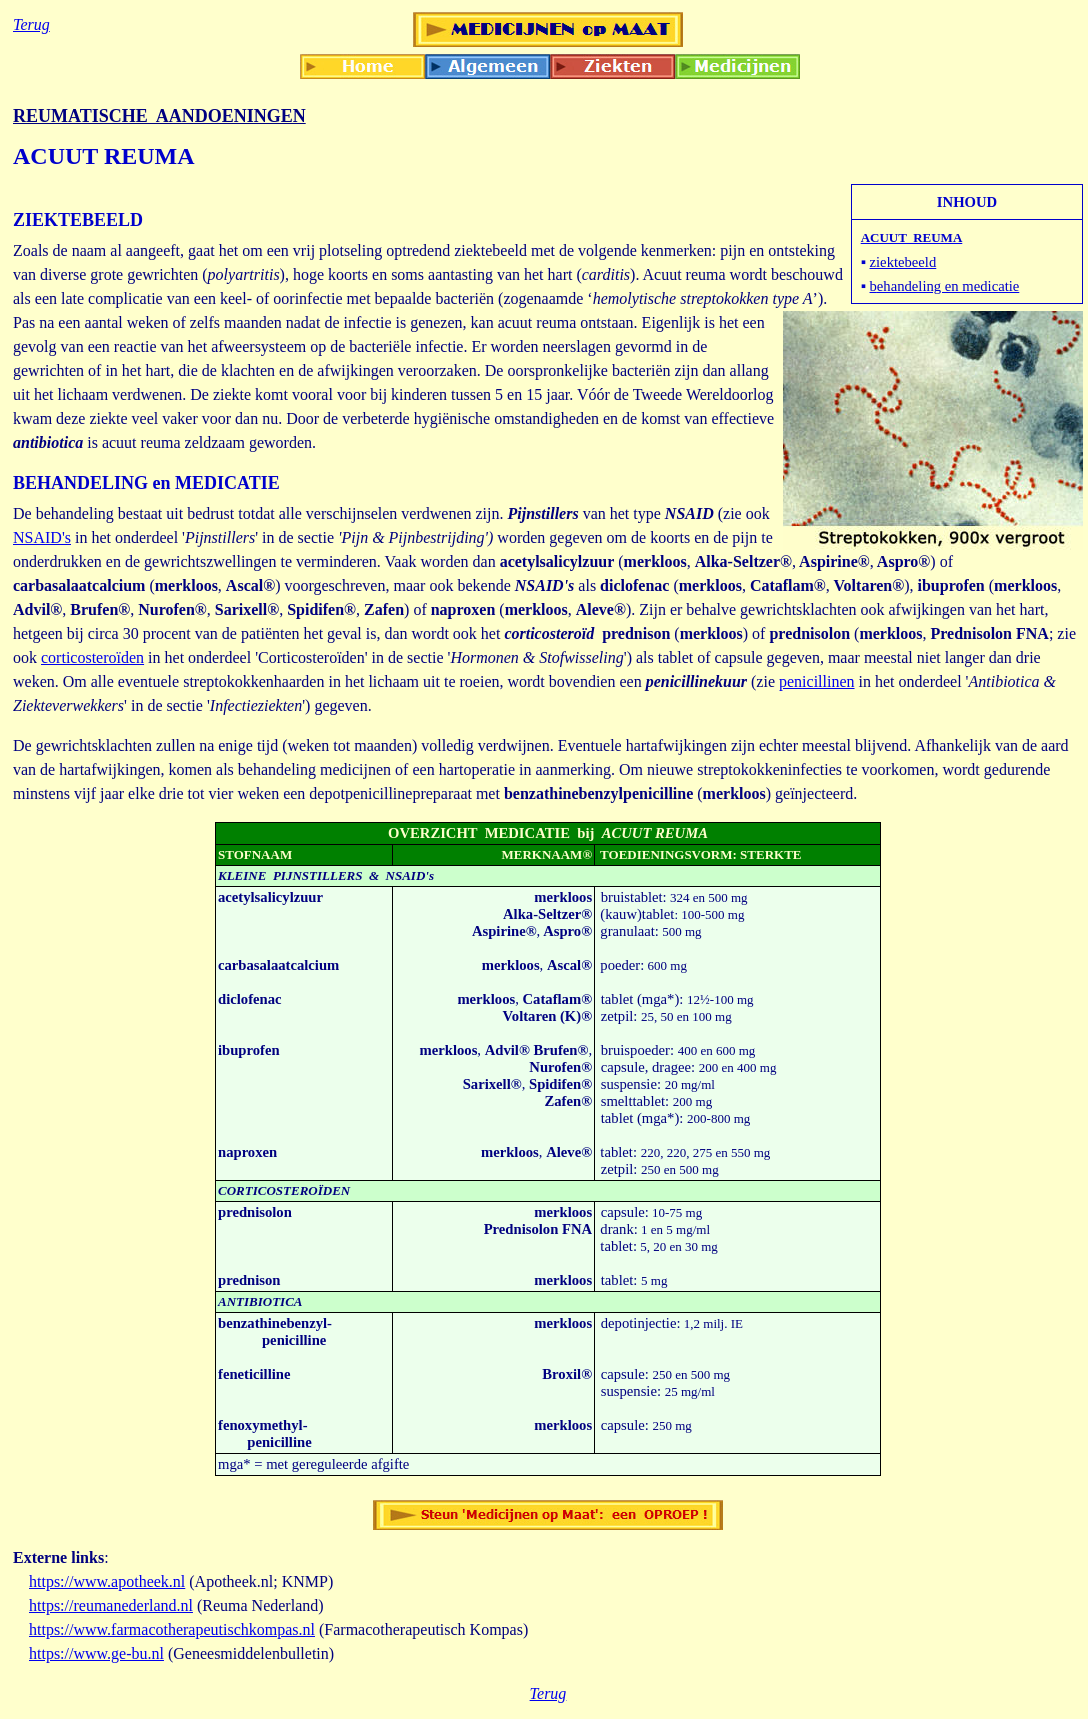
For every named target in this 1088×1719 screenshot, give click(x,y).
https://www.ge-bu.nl (96, 1653)
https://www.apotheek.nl (107, 1581)
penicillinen (817, 681)
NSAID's (42, 537)
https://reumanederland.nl (111, 1605)
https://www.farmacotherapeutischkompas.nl (172, 1629)
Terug (548, 1693)
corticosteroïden (92, 657)
